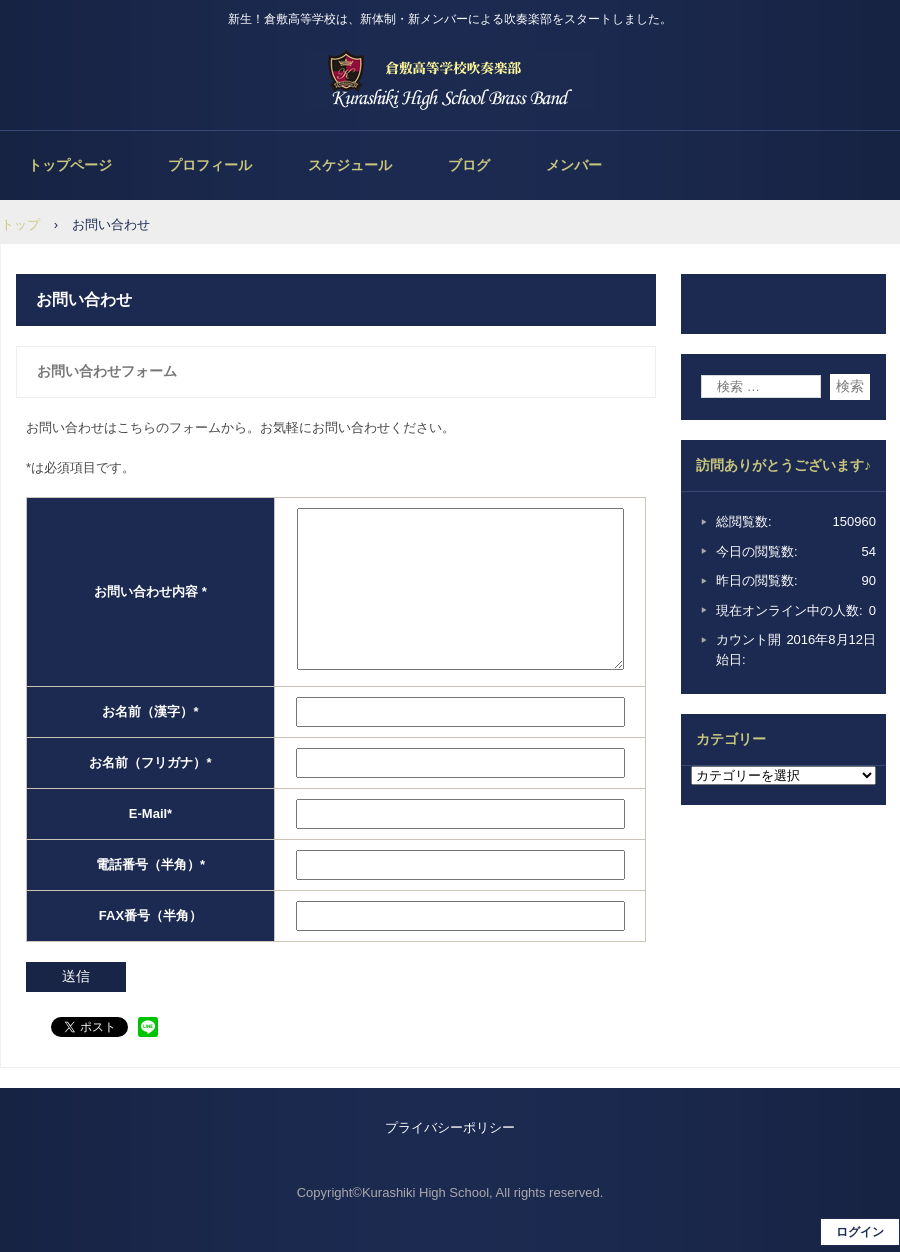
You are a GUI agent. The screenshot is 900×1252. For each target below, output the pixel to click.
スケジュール (350, 165)
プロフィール (210, 165)
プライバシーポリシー (450, 1127)
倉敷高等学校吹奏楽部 (450, 80)
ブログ (469, 165)
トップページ (70, 165)
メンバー (574, 165)
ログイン (860, 1232)
